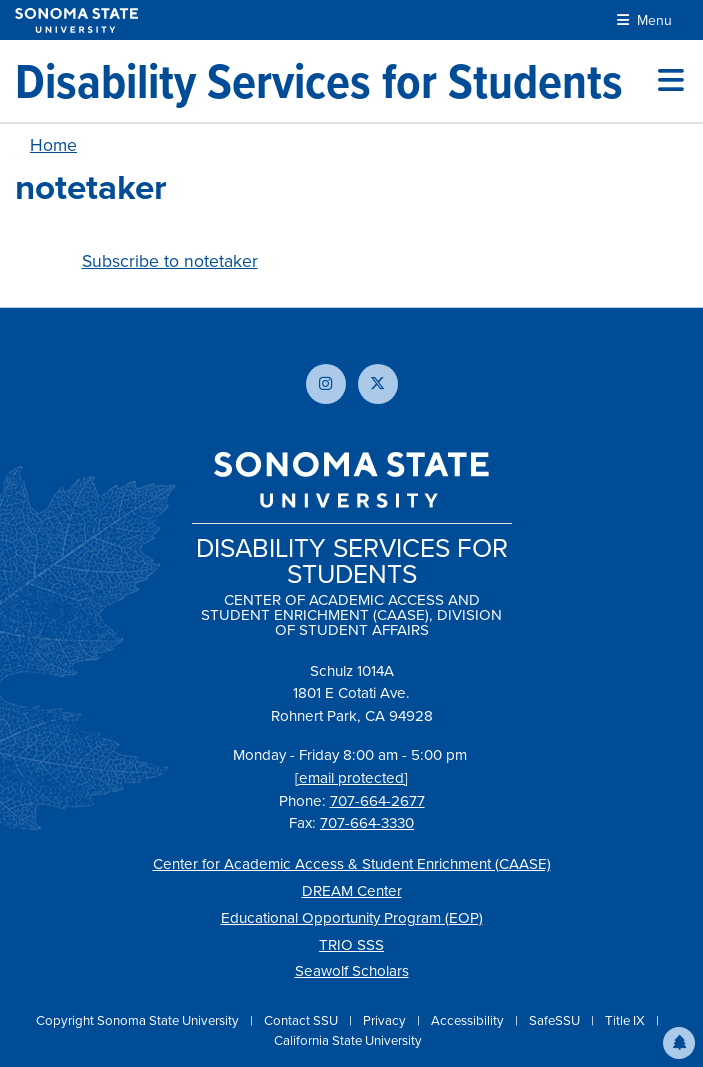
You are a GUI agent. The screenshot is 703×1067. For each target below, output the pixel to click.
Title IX (626, 1020)
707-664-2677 (377, 801)
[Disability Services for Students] (319, 81)
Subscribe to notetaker (170, 261)
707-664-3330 (367, 823)
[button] (679, 1043)
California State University (348, 1040)
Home (53, 145)
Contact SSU (302, 1020)
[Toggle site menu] (671, 81)
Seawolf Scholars (352, 971)
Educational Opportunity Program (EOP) (352, 918)
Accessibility (469, 1020)
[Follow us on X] (378, 384)
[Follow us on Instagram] (326, 384)
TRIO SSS (351, 945)
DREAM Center (352, 891)
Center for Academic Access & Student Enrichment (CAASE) (352, 864)
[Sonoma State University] (76, 20)
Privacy (386, 1020)
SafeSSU (556, 1020)
